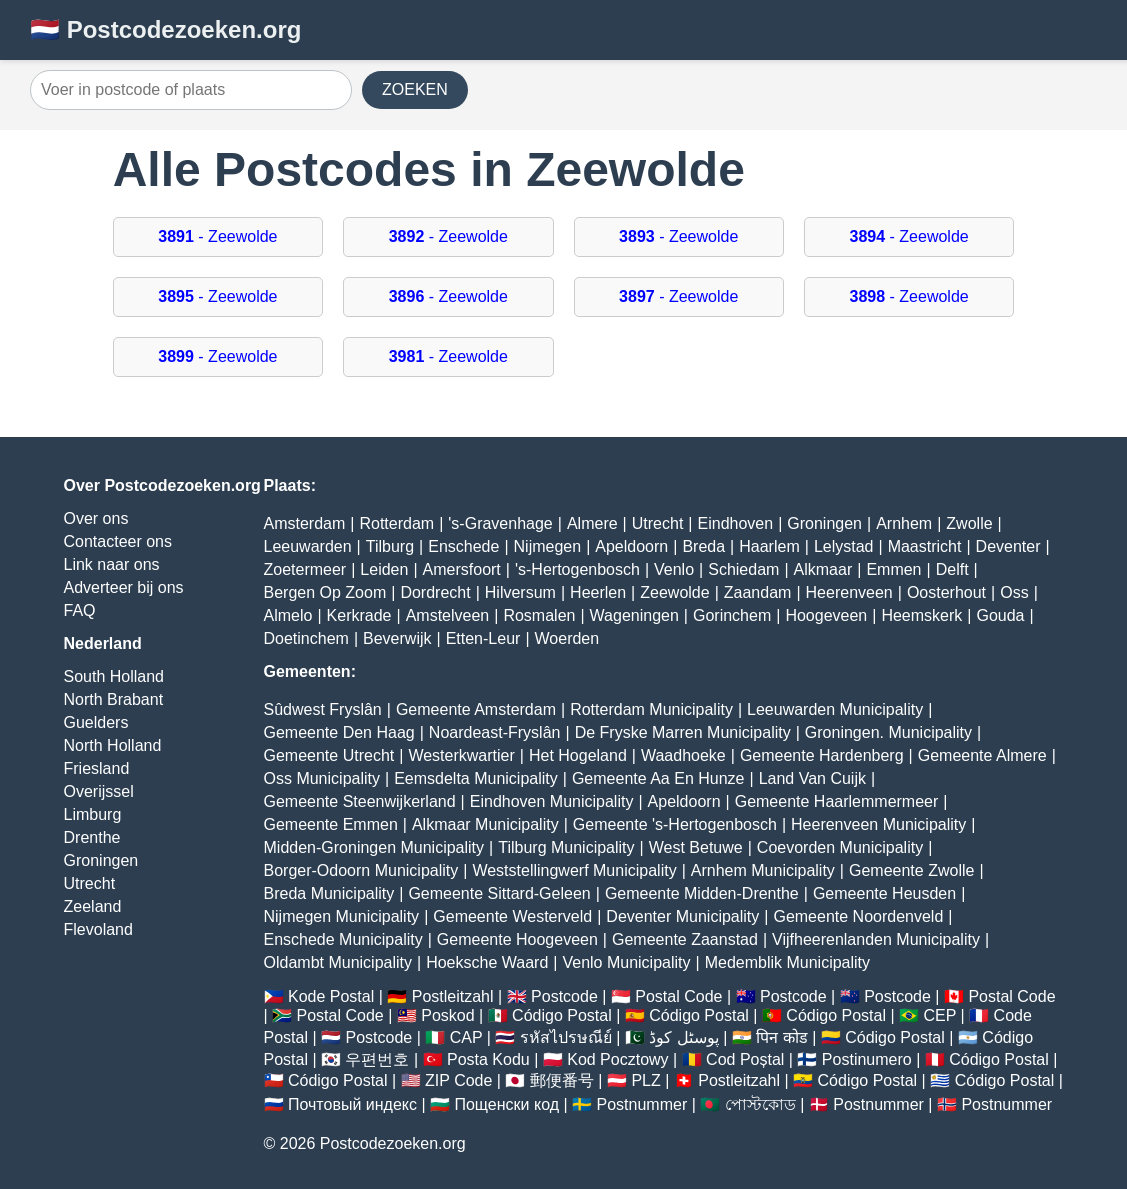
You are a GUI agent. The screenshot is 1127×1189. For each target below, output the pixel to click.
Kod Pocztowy (617, 1059)
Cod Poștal (745, 1059)
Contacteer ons (118, 541)
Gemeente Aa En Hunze (658, 778)
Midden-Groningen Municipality (374, 847)
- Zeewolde (217, 236)
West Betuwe (696, 847)
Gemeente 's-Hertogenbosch (675, 824)
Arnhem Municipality (763, 870)
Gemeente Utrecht (329, 755)
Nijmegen (548, 546)
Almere (592, 523)
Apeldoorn (631, 546)
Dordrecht (435, 592)
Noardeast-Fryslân (495, 732)
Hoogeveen (826, 615)
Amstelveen (448, 615)
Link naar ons (112, 564)
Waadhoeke (683, 755)
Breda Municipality (329, 893)
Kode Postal (331, 996)
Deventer (1008, 546)
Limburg (93, 814)
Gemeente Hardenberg (822, 755)
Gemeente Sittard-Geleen (499, 893)
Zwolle (969, 523)
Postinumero (867, 1059)
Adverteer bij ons (124, 587)
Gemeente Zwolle (911, 870)
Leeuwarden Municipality (835, 709)
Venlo (674, 569)
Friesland (97, 768)
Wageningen (634, 615)
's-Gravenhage (500, 523)
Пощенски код (506, 1104)
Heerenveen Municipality (878, 824)
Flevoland (98, 929)
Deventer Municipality (682, 916)
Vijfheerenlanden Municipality (876, 939)
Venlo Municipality (626, 962)
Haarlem (769, 546)
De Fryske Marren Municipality (683, 732)
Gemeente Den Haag (339, 732)
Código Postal (562, 1015)
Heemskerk (921, 615)
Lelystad (844, 546)
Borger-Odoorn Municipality (361, 870)
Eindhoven (736, 523)
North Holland (113, 745)
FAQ (80, 610)
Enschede (463, 546)
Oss (1014, 592)
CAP (466, 1037)
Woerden (567, 638)
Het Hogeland (578, 755)
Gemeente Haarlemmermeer (837, 801)
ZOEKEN (415, 89)
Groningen (101, 860)
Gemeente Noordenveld (858, 916)
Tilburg (390, 546)
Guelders (96, 722)
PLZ (645, 1080)
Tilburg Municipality (566, 847)
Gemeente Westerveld (512, 916)
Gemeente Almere (982, 755)
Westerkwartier (461, 755)
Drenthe (92, 837)
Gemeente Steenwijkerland (360, 801)
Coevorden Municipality (840, 847)
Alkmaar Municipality (485, 824)
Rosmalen (539, 615)
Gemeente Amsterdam (476, 709)
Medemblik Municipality (787, 962)
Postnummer (642, 1104)
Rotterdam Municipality (651, 709)
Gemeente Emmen (331, 824)
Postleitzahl (453, 996)
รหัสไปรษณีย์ (566, 1037)
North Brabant (114, 699)
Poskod (447, 1015)
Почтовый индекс (352, 1104)
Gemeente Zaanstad (685, 939)
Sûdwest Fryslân (323, 709)
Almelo (288, 615)
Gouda (1000, 615)
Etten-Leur (483, 638)
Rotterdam (396, 523)
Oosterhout (946, 592)
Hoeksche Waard (487, 962)
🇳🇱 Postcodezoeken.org (165, 29)
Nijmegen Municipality (342, 916)
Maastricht (925, 546)
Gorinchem (732, 615)
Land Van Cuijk (812, 778)
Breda (703, 546)
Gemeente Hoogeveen (517, 939)
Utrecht (90, 883)
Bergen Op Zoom (325, 592)
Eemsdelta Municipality (476, 778)
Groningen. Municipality (888, 732)
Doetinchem (306, 638)
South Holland (114, 676)
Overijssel (99, 791)
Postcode (564, 996)
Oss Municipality (322, 778)
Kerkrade (359, 615)
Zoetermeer (305, 569)
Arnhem (904, 523)
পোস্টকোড (760, 1104)
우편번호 (377, 1059)
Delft (952, 569)
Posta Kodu (488, 1059)
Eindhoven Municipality (552, 801)
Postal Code (678, 996)
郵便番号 (562, 1080)
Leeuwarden (308, 546)
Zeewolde (674, 592)
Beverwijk (397, 638)
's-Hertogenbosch (577, 569)
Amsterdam (305, 523)
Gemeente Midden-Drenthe (702, 893)
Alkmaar (823, 569)
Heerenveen (849, 592)
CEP (939, 1015)
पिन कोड (781, 1037)
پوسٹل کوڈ (683, 1037)
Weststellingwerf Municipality (574, 870)
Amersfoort (462, 569)
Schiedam (743, 569)
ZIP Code (458, 1080)
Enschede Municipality (343, 939)
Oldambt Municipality (338, 962)
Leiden (384, 569)
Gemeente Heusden (884, 893)
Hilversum (520, 592)
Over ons (96, 518)
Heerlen (598, 592)
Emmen (893, 569)
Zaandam (758, 592)
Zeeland (93, 906)
